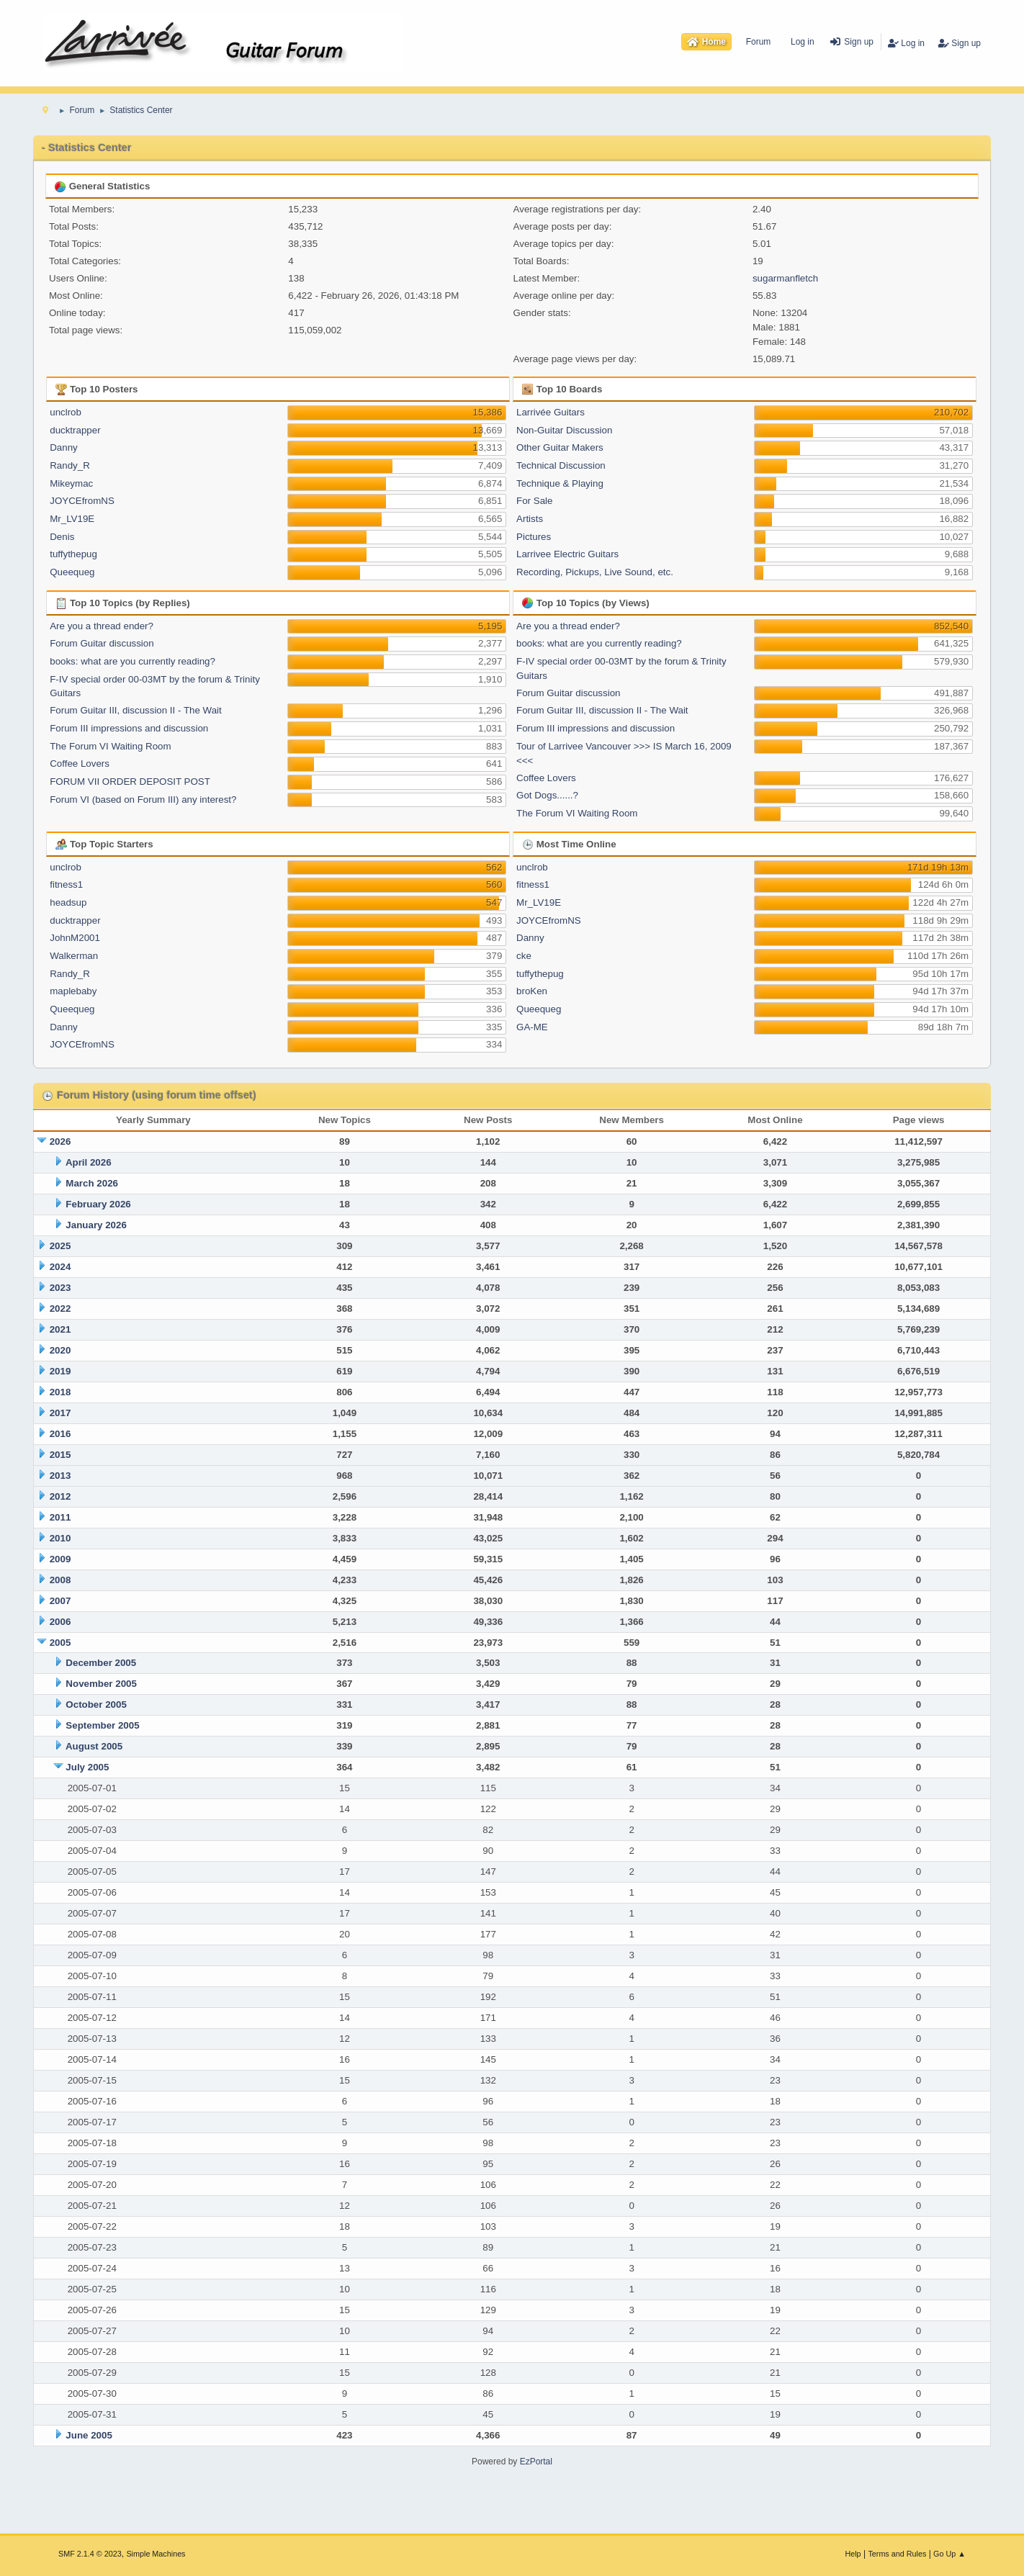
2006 (60, 1621)
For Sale (534, 500)
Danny (64, 447)
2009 (60, 1559)
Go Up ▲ (949, 2553)
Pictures (533, 536)
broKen (531, 991)
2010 (60, 1538)
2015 (60, 1454)
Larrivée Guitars (550, 412)
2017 (60, 1413)
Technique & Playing (559, 483)
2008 (60, 1580)
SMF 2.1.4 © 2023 (90, 2553)
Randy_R (70, 465)
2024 (60, 1266)
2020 (60, 1350)
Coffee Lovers (79, 763)
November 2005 (101, 1683)
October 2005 (96, 1704)
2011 (60, 1517)
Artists (529, 518)
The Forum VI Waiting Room (110, 746)
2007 (60, 1600)
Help (853, 2553)
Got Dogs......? (547, 795)
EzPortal (536, 2461)
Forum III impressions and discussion (129, 728)
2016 (60, 1433)
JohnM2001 (75, 937)
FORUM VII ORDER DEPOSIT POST (130, 781)
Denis (62, 536)
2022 (60, 1308)
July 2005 (87, 1767)
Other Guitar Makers (559, 447)
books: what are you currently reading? (132, 661)
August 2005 (94, 1746)
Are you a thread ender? (101, 626)
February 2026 (98, 1204)
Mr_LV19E (72, 518)
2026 (60, 1141)
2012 (60, 1496)
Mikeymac (71, 483)
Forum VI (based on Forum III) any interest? (143, 799)
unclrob (65, 412)
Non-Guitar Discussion (564, 430)
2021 (60, 1329)
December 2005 (101, 1662)
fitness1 (66, 884)
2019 (60, 1371)
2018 (60, 1392)
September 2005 (102, 1725)
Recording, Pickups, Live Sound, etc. (594, 572)
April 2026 (89, 1162)
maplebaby (73, 991)
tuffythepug (73, 554)
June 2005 (89, 2435)
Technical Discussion (561, 465)
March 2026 (92, 1183)
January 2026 (96, 1225)
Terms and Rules (897, 2553)
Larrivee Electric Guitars (567, 554)
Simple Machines (155, 2553)
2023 (60, 1287)
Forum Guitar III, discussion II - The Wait (136, 710)
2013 (60, 1475)
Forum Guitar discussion (101, 643)
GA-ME (532, 1027)
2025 (60, 1245)
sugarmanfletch (785, 278)
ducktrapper (75, 430)
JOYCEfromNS (82, 500)
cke (523, 955)
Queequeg (72, 572)
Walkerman (74, 955)
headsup (68, 902)
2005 (60, 1642)
